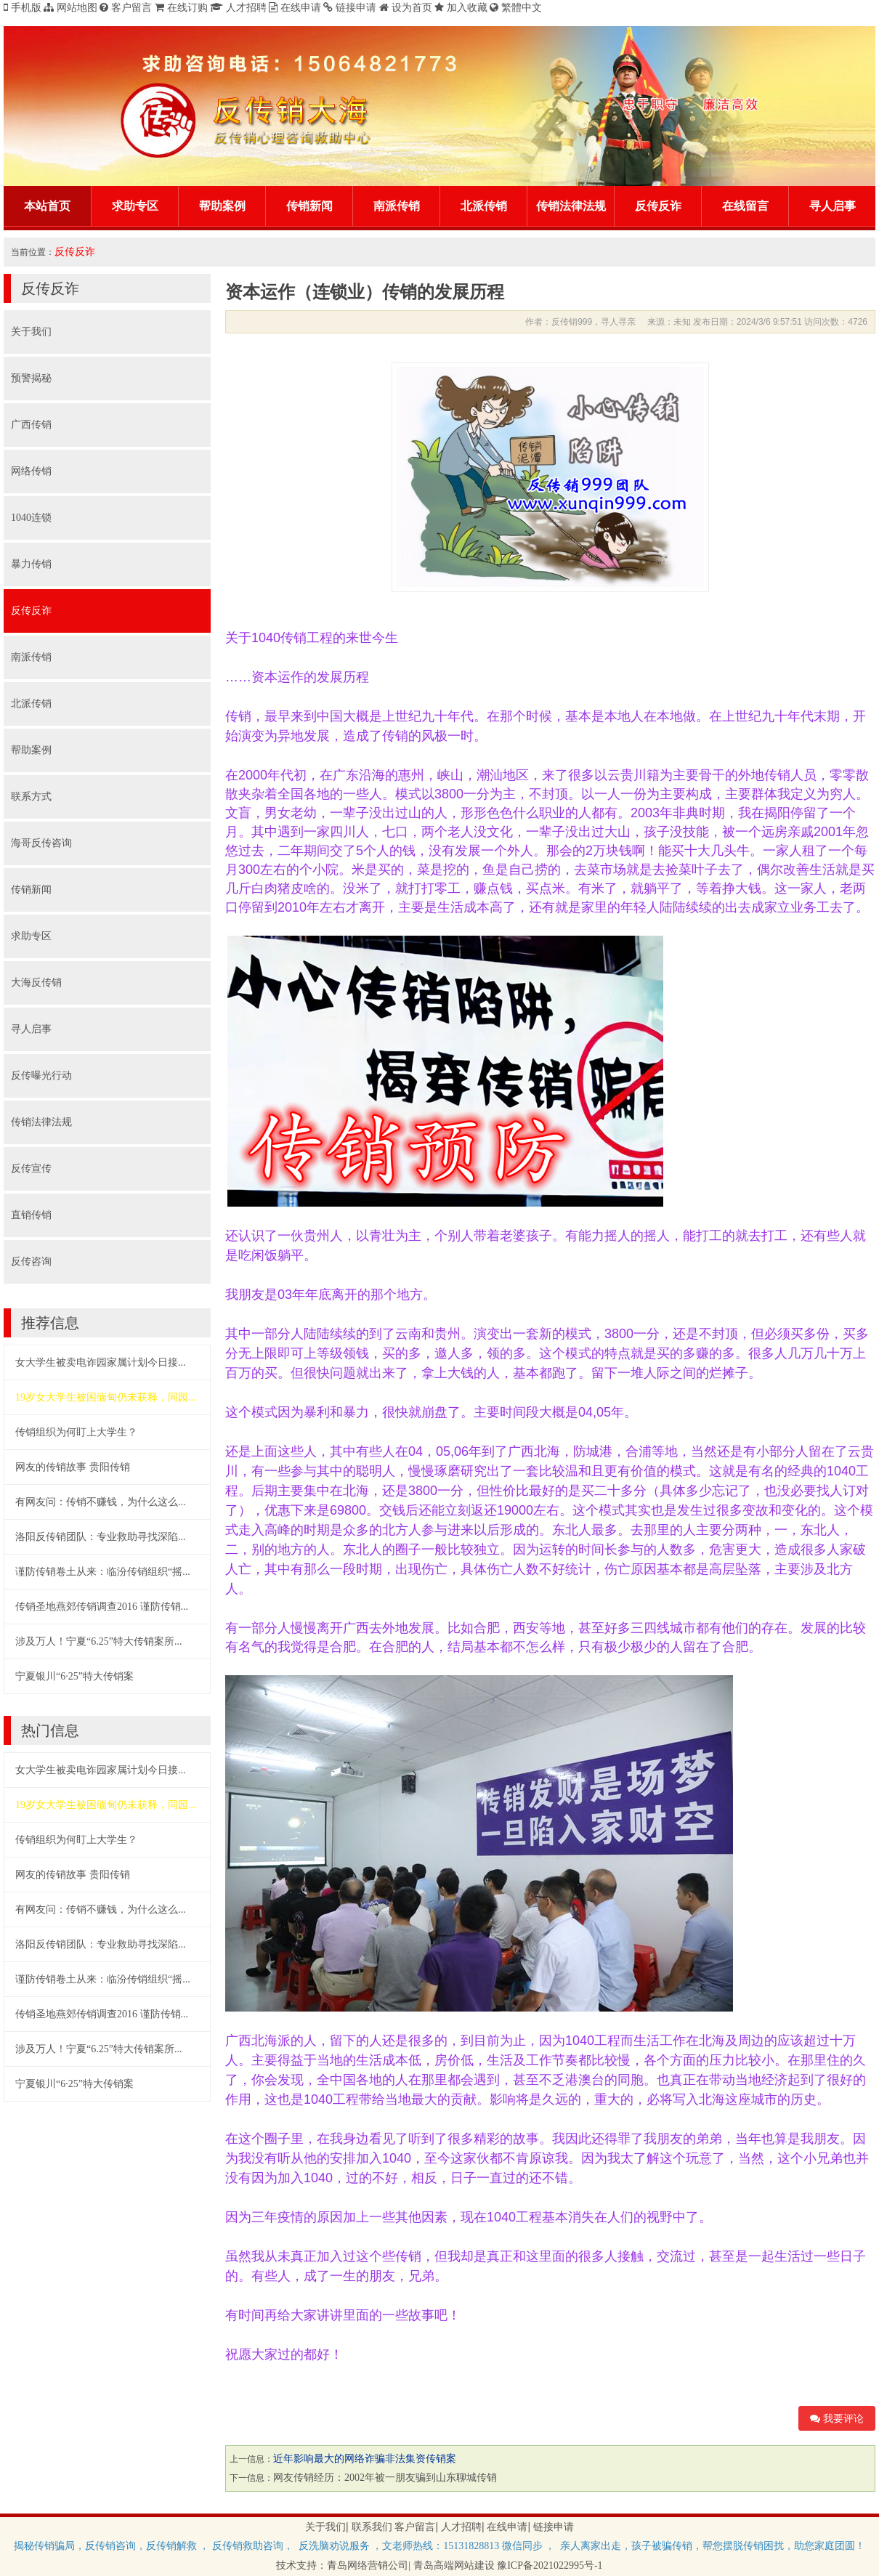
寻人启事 (832, 206)
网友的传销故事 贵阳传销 (72, 1467)
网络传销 (31, 471)
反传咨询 (31, 1261)
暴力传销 (31, 564)
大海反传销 (36, 982)
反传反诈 (658, 206)
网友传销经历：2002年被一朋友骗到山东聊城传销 (385, 2477)
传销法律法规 (571, 206)
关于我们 (31, 331)
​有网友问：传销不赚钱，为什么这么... (100, 1501)
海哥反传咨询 (41, 843)
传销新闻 (309, 206)
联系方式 (31, 796)
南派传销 (396, 206)
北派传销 (484, 206)
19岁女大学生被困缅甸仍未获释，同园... (105, 1397)
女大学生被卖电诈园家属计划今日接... (100, 1362)
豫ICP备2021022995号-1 (549, 2565)
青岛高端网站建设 (454, 2565)
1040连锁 (31, 517)
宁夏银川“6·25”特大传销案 (74, 1676)
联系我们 (372, 2527)
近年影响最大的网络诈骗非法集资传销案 (364, 2458)
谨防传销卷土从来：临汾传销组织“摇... (102, 1571)
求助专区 (135, 206)
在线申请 (507, 2527)
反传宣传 (31, 1168)
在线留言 (745, 206)
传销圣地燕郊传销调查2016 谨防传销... (101, 1606)
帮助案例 (222, 206)
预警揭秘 (31, 378)
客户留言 (414, 2527)
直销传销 (31, 1215)
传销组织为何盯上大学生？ (76, 1432)
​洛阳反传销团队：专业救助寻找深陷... (100, 1536)
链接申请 (553, 2527)
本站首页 (47, 206)
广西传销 (31, 424)
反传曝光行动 (41, 1075)
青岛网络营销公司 (367, 2565)
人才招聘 (461, 2527)
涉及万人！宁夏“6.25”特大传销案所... (98, 1641)
